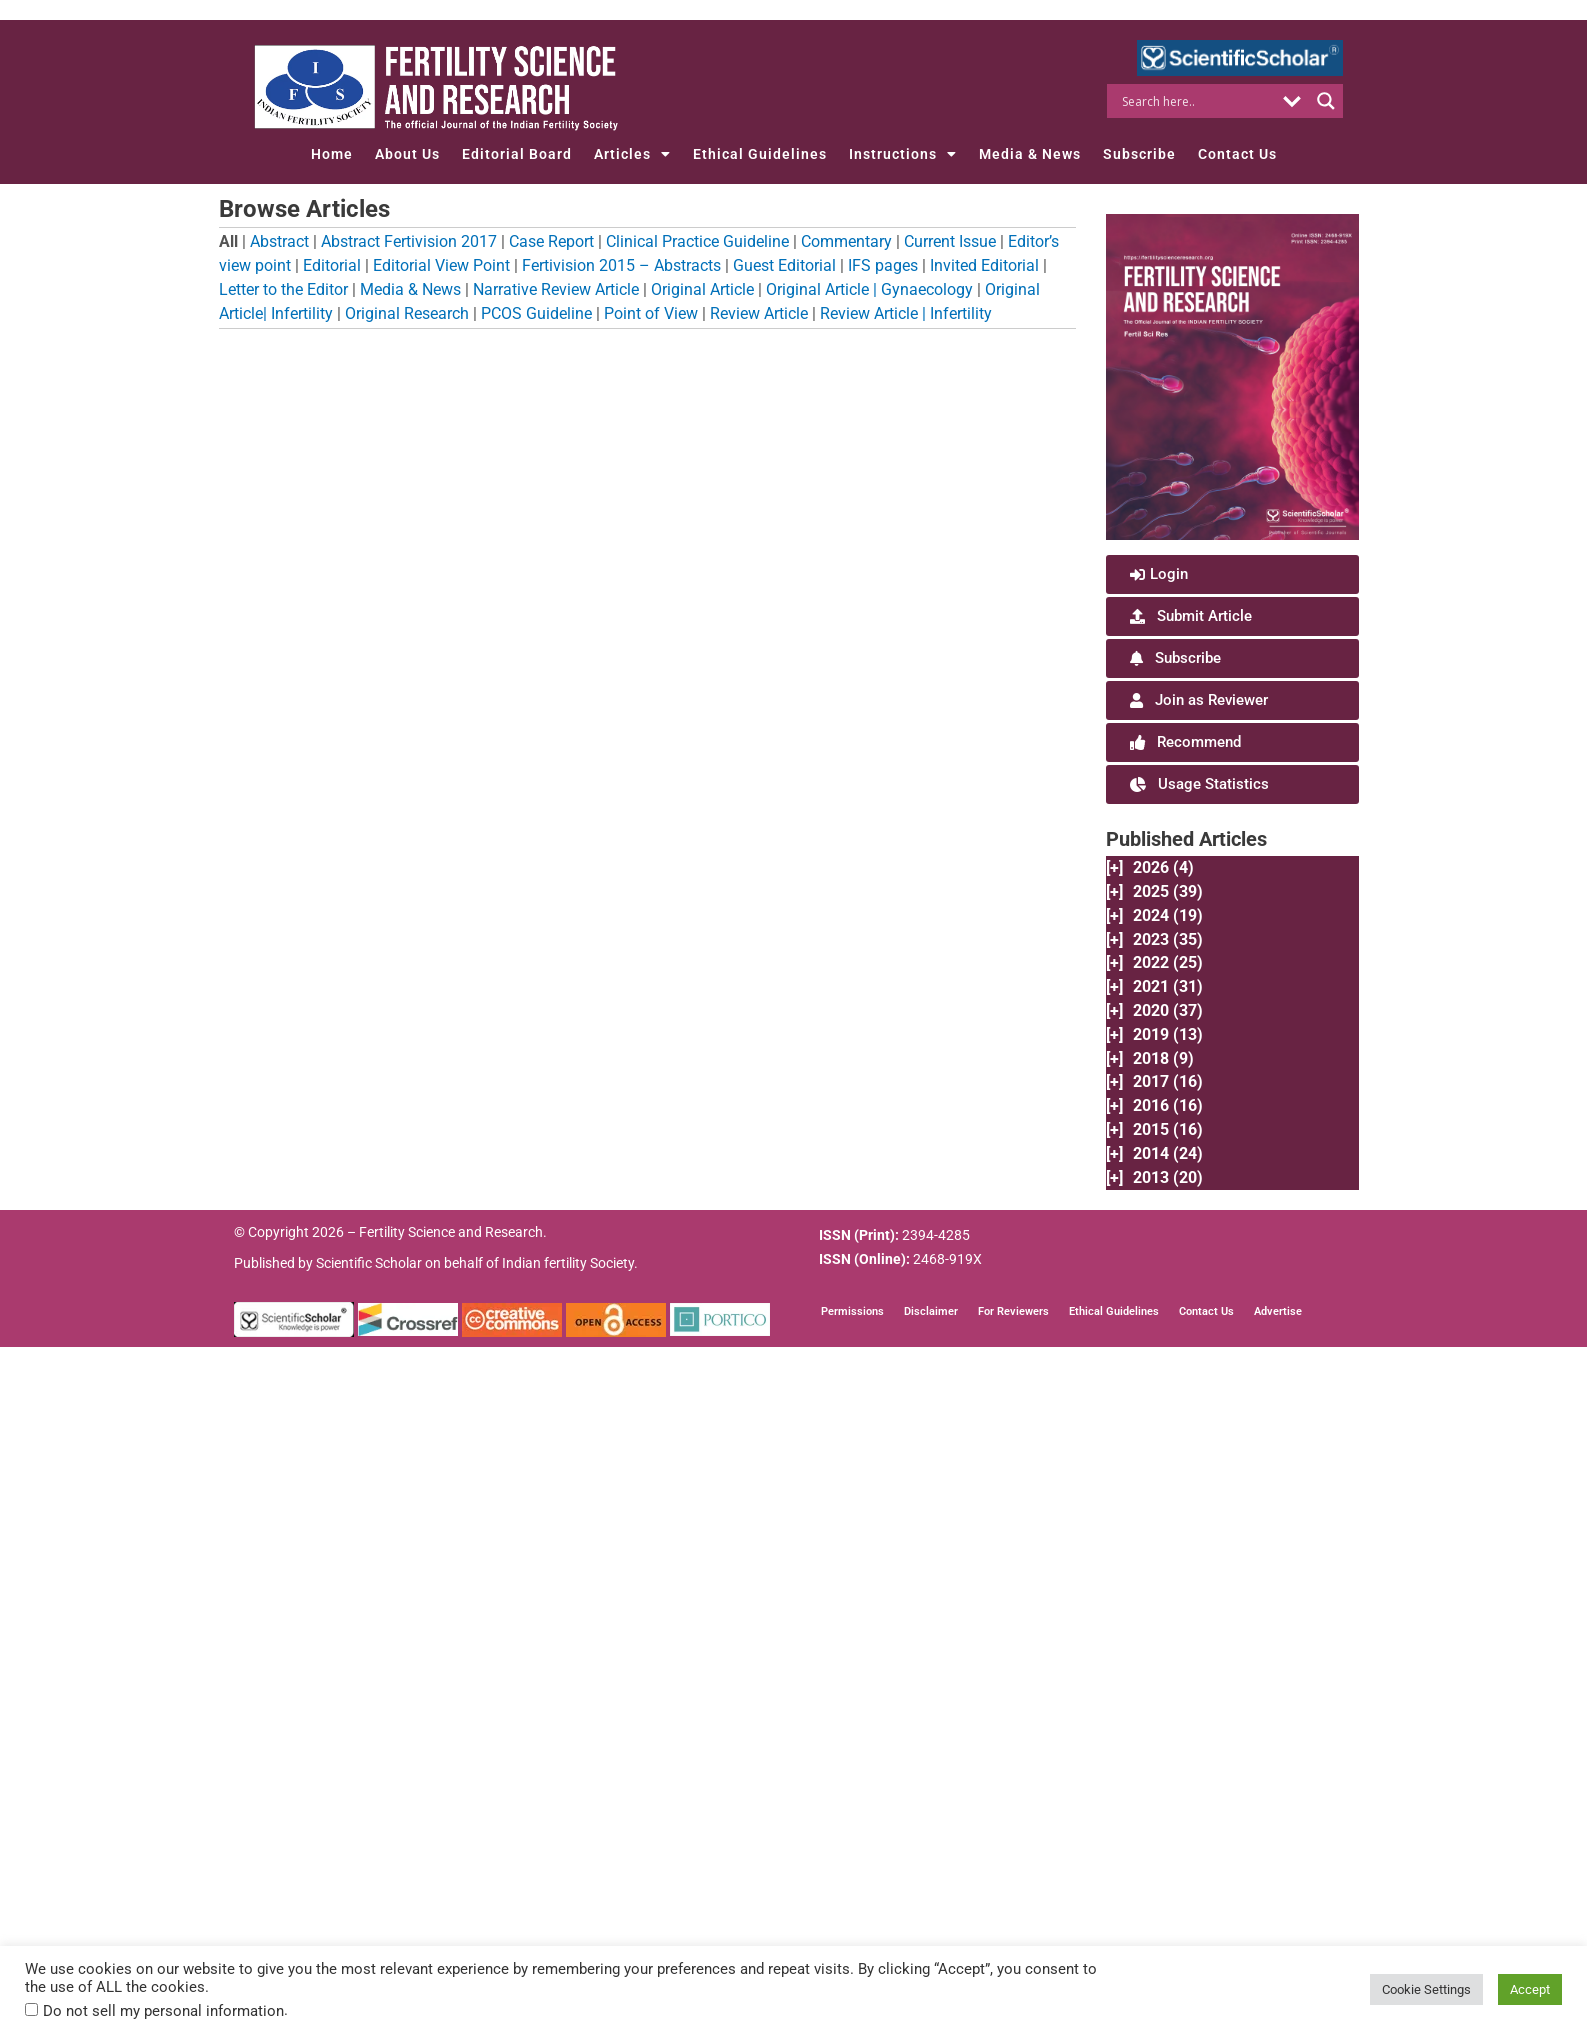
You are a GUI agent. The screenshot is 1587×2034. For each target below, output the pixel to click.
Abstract (279, 241)
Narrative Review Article (556, 289)
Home (332, 154)
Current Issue (950, 241)
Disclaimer (931, 1313)
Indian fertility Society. (570, 1265)
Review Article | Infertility (906, 313)
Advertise (1278, 1313)
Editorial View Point (441, 265)
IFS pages (883, 265)
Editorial (332, 265)
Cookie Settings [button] (1426, 1989)
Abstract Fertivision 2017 (409, 241)
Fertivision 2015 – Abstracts (621, 265)
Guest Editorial (784, 265)
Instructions (903, 154)
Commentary (846, 241)
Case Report (551, 241)
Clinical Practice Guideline (697, 241)
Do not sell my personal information (163, 2011)
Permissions (852, 1313)
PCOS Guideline (536, 313)
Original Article (702, 289)
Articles (632, 154)
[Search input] (1196, 101)
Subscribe (1139, 154)
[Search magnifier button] (1326, 101)
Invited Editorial (984, 265)
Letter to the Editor (283, 289)
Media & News (1030, 154)
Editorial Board (517, 154)
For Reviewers (1013, 1313)
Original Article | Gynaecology (869, 289)
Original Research (407, 313)
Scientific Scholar (369, 1265)
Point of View (651, 313)
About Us (407, 154)
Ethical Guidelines (760, 154)
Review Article (759, 313)
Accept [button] (1530, 1989)
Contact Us (1237, 154)
